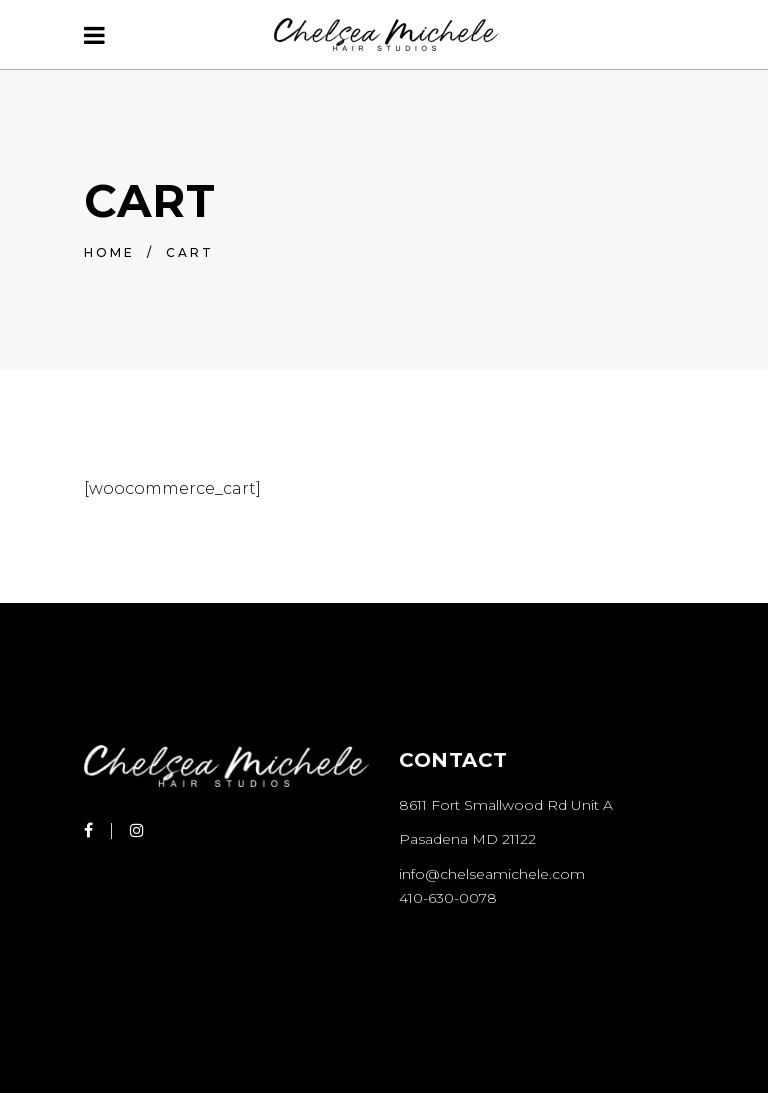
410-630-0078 (448, 898)
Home (109, 252)
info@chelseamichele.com (492, 874)
